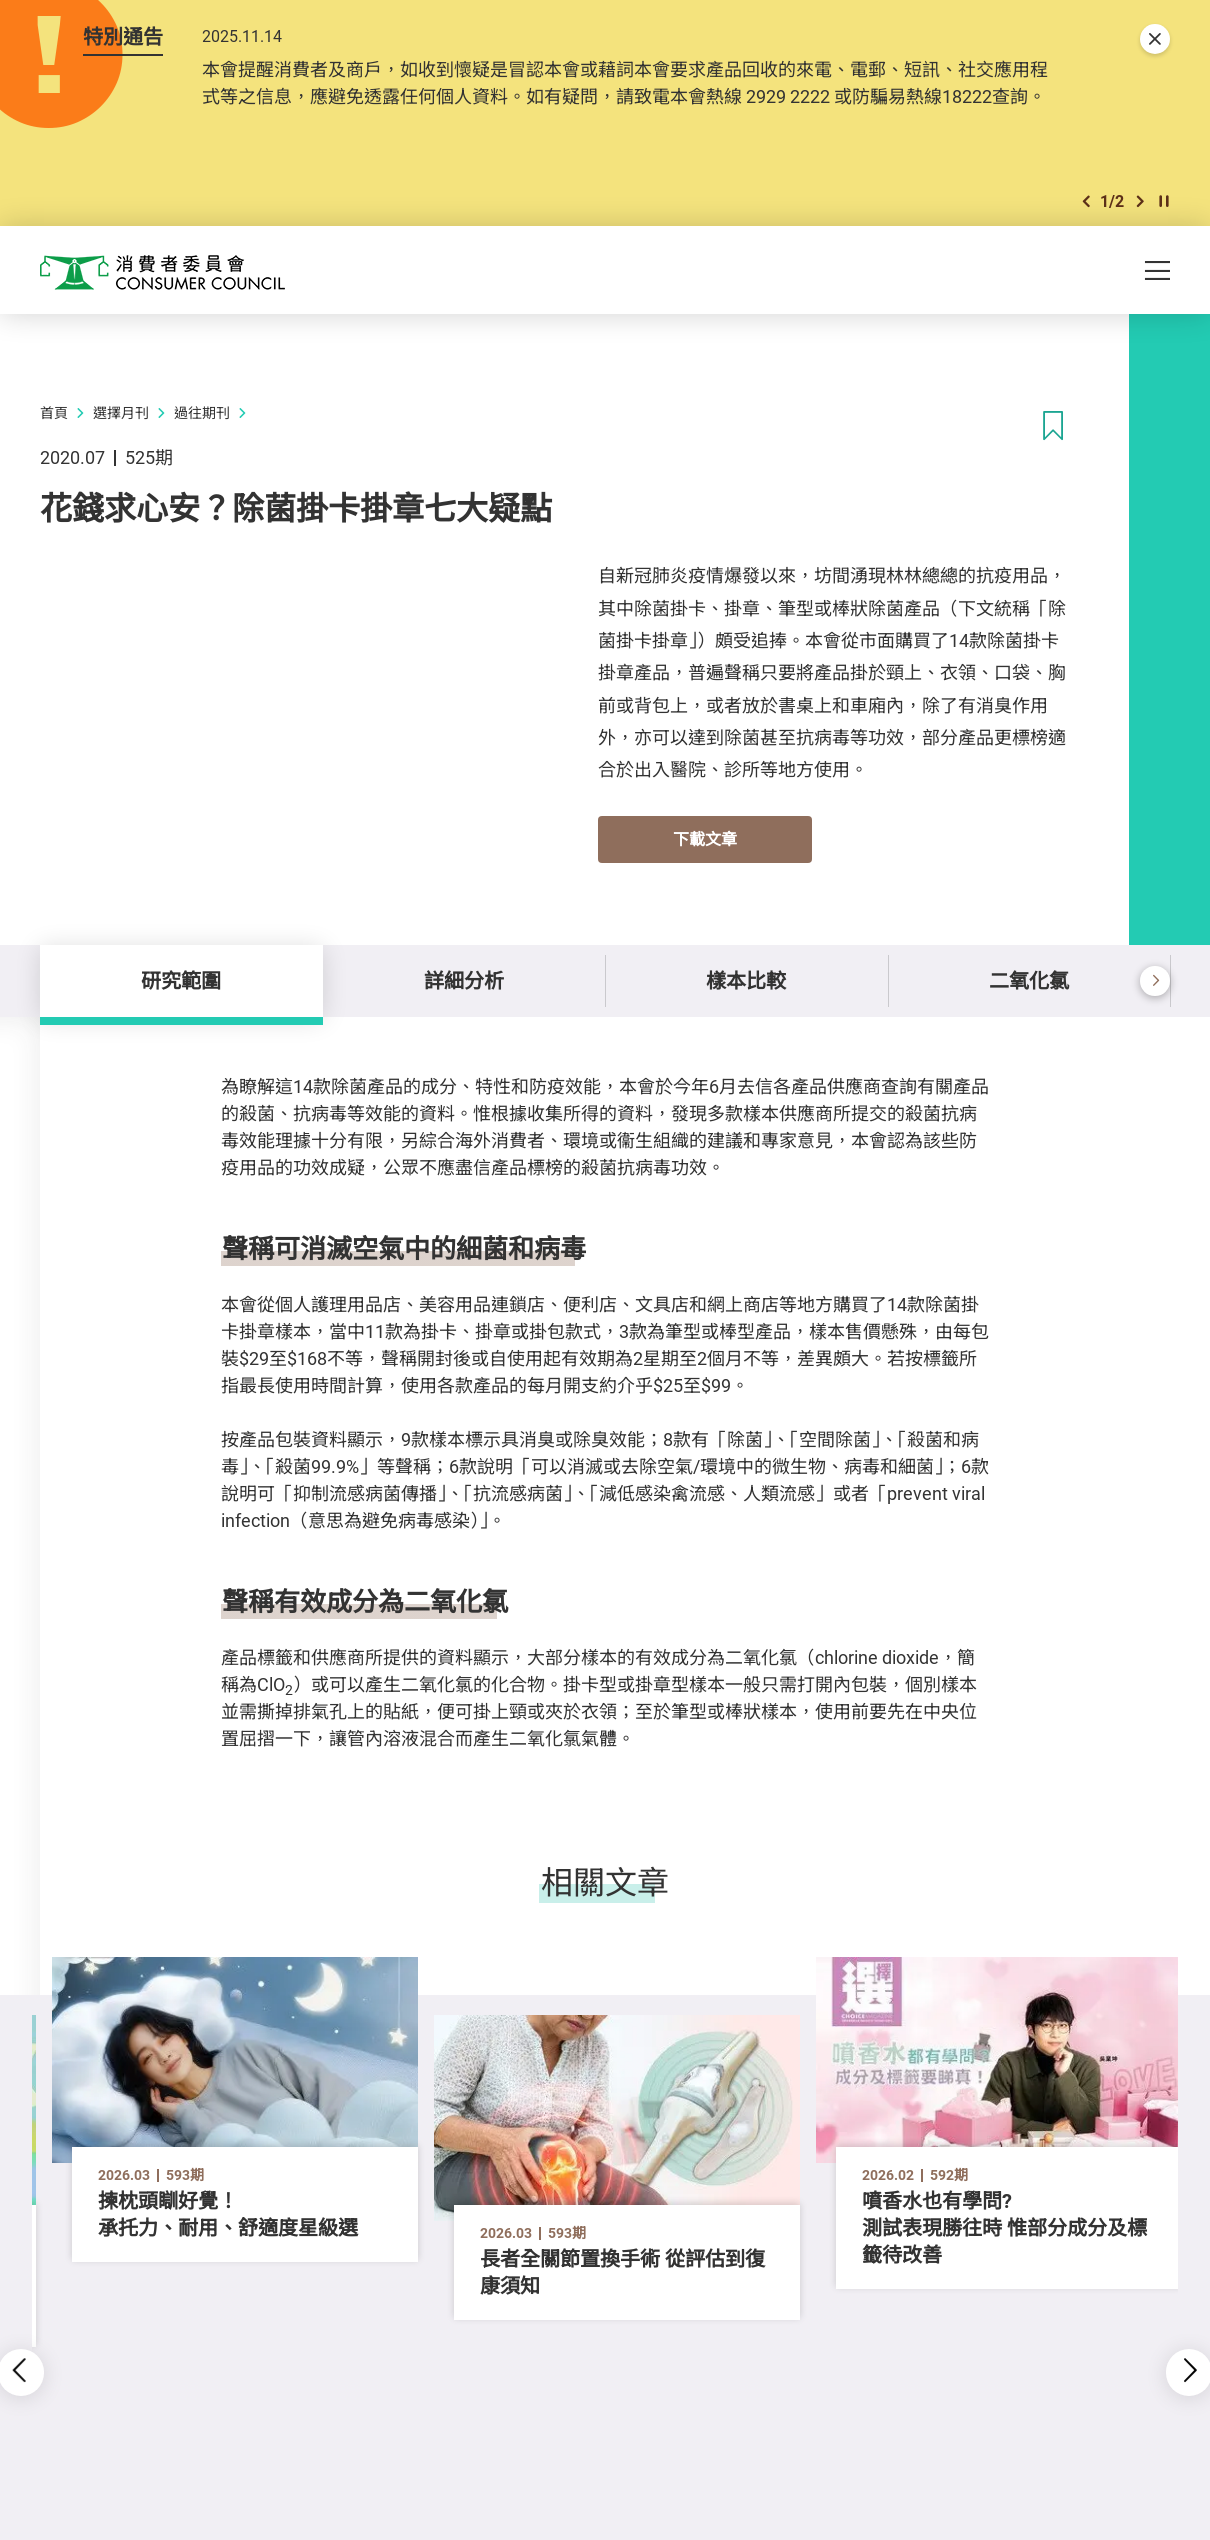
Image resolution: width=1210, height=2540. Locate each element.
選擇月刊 (121, 412)
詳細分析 (464, 980)
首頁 (54, 412)
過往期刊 (202, 412)
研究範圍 (181, 980)
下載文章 (705, 839)
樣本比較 (746, 980)
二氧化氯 (1029, 980)
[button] (1086, 201)
